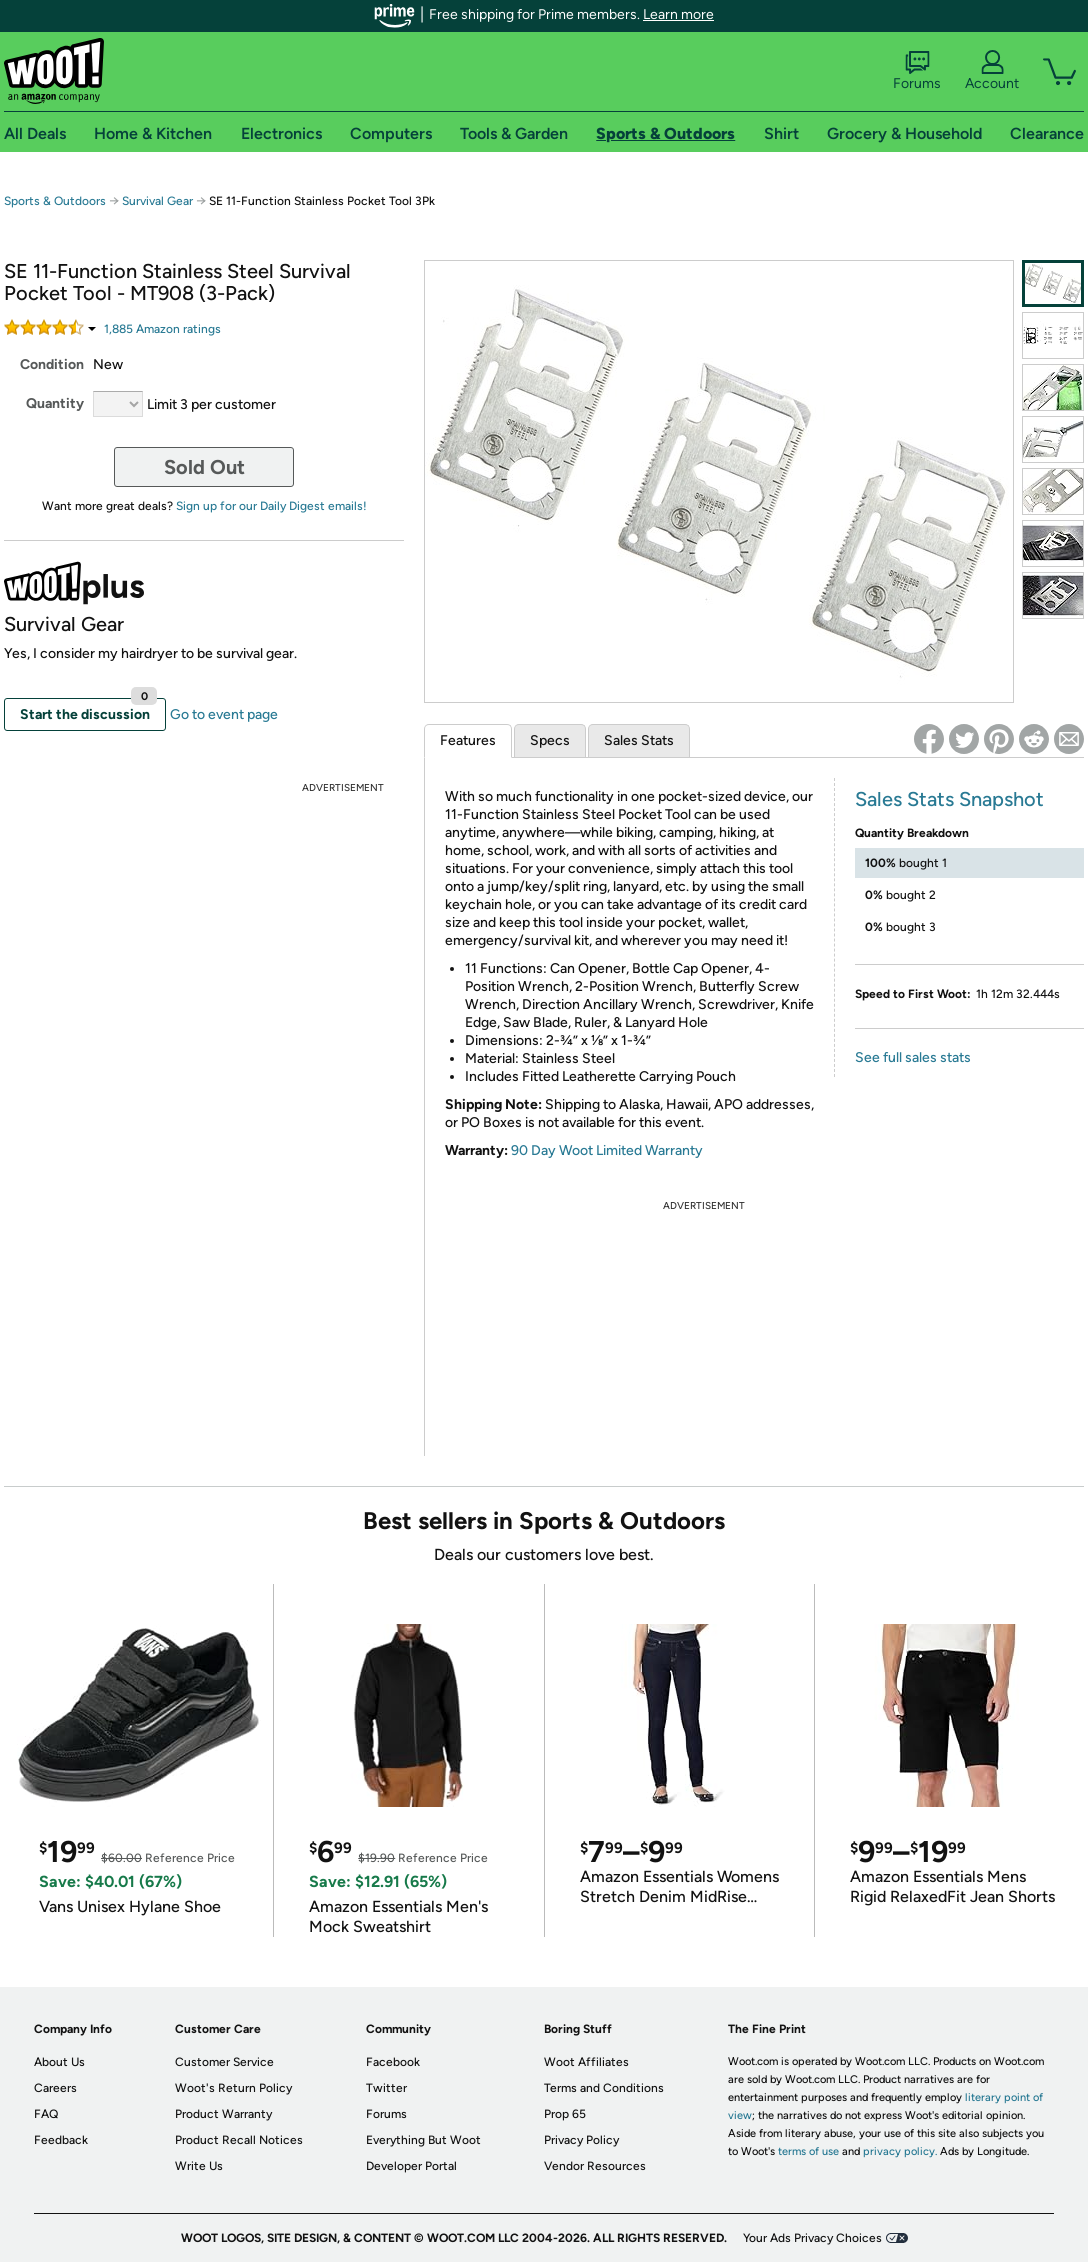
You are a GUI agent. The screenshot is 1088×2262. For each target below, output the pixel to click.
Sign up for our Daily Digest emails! (271, 506)
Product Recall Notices (239, 2140)
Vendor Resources (595, 2166)
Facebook (393, 2062)
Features (468, 740)
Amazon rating (162, 329)
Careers (55, 2088)
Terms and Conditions (604, 2088)
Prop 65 (565, 2114)
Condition (52, 364)
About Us (59, 2062)
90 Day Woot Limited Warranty (607, 1150)
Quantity (55, 403)
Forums (917, 71)
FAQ (46, 2114)
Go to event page (224, 714)
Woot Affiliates (586, 2062)
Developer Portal (411, 2166)
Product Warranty (223, 2114)
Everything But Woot (423, 2140)
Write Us (199, 2166)
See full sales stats (913, 1057)
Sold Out (204, 467)
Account (992, 71)
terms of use (808, 2151)
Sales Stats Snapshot (949, 799)
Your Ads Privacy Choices (812, 2238)
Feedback (61, 2140)
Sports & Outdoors (55, 201)
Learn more (678, 14)
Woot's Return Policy (233, 2088)
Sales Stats (639, 740)
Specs (550, 740)
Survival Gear (157, 201)
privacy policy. (900, 2151)
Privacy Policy (581, 2140)
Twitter (386, 2088)
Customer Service (224, 2062)
